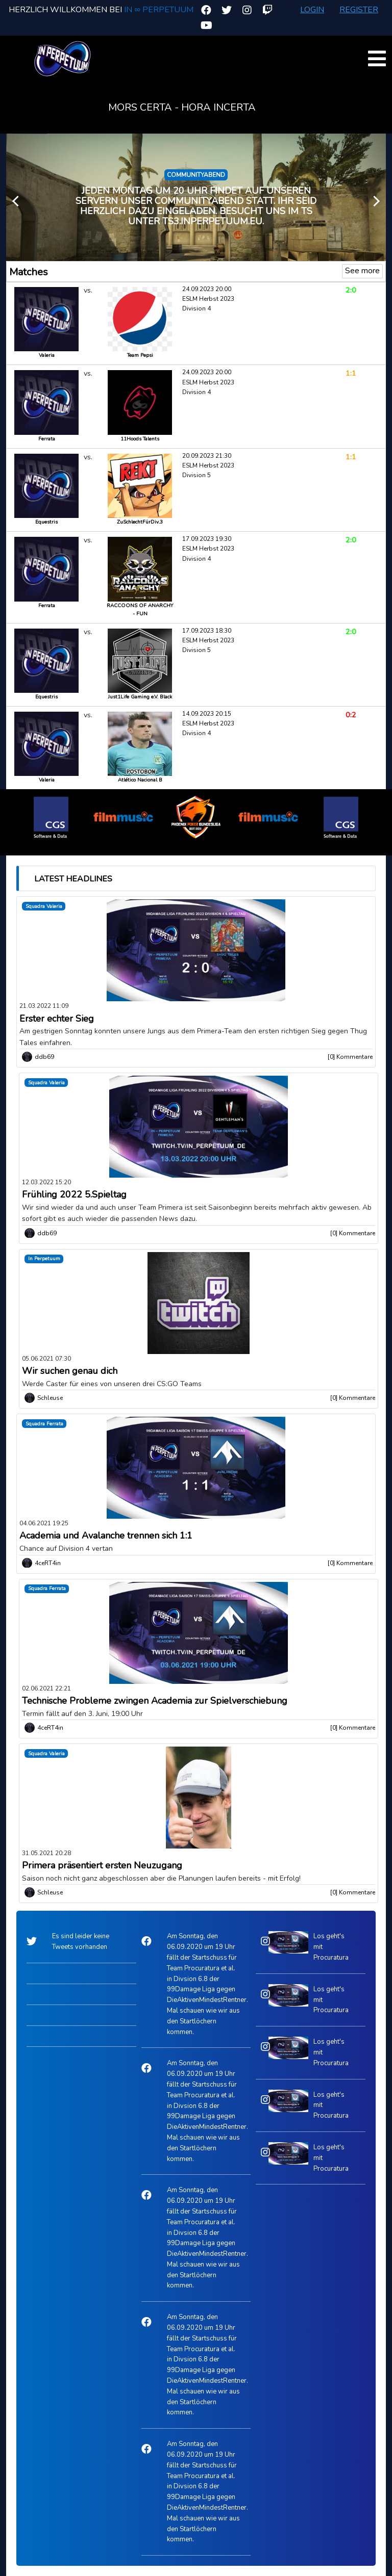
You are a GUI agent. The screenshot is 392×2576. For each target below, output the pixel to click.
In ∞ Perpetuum (158, 9)
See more (362, 270)
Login (312, 9)
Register (358, 9)
